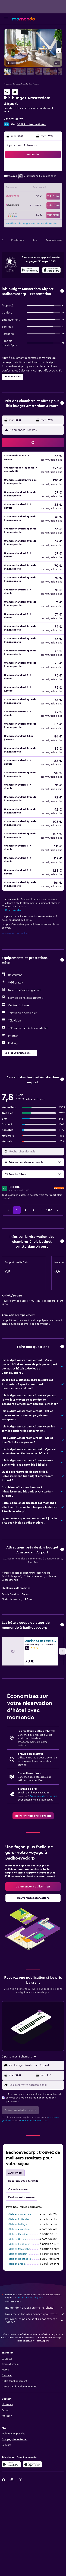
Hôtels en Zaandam (17, 2318)
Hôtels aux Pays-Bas (50, 2420)
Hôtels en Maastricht (18, 2333)
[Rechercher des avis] (36, 1151)
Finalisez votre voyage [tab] (21, 2281)
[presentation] (51, 270)
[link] (33, 1874)
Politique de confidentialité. (34, 2205)
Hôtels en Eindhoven (18, 2328)
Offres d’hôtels (9, 2420)
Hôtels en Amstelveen (19, 2313)
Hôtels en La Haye (17, 2308)
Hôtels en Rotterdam (18, 2303)
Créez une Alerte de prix (43, 1855)
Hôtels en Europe (28, 2420)
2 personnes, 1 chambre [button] (22, 145)
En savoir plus (13, 910)
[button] (6, 19)
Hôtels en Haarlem (17, 2338)
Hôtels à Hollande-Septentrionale (17, 2423)
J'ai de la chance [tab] (18, 2273)
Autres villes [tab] (15, 2257)
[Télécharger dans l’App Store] (51, 270)
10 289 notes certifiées (31, 124)
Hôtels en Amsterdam (19, 2298)
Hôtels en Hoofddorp (19, 2343)
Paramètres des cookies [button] (15, 933)
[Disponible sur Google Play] (30, 270)
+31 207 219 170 (13, 119)
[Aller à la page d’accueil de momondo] (23, 19)
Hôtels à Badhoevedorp (49, 2423)
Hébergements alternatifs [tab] (23, 2265)
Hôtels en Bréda (16, 2348)
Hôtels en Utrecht (17, 2323)
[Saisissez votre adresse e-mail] (36, 2169)
